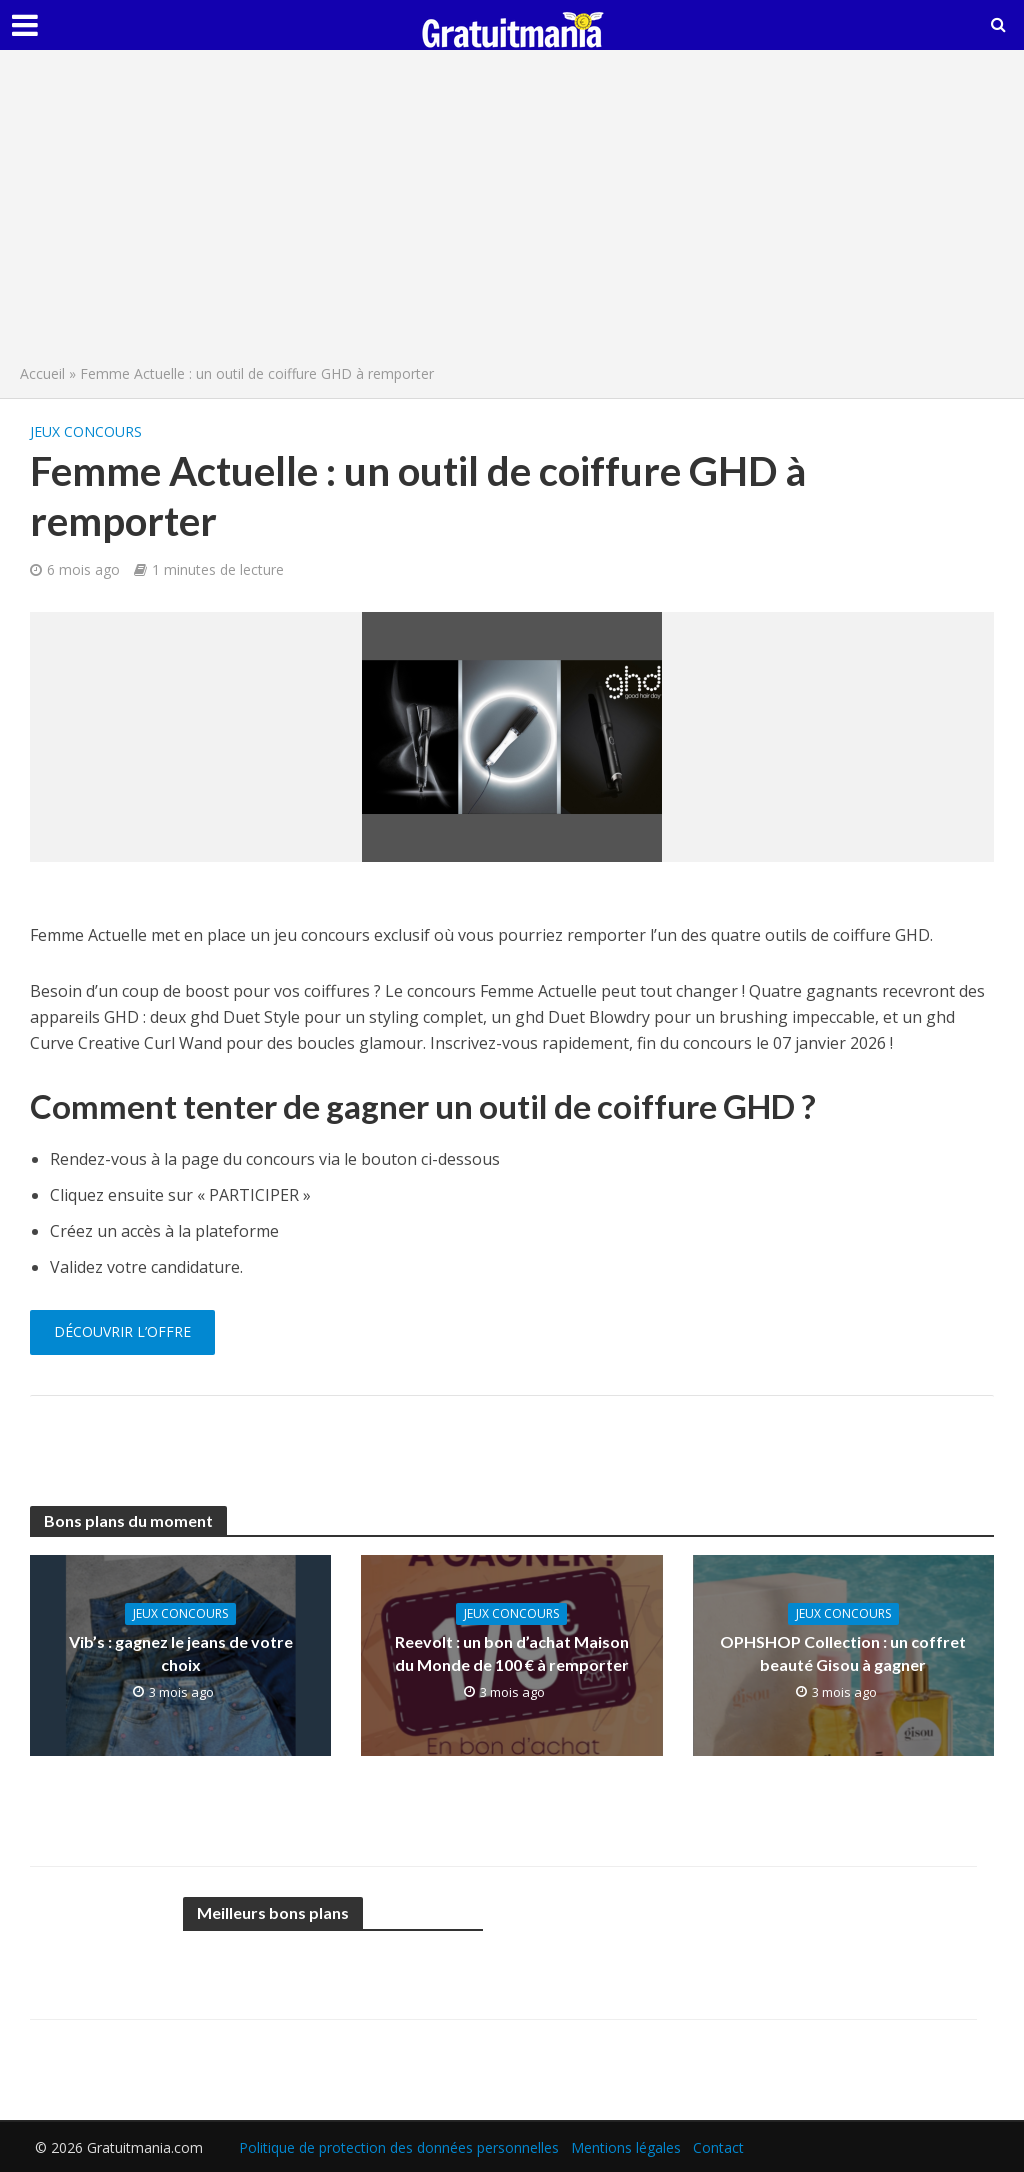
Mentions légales (626, 2147)
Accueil (42, 373)
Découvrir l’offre (122, 1331)
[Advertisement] (512, 212)
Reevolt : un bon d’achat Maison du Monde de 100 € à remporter (512, 1653)
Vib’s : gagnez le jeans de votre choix (181, 1653)
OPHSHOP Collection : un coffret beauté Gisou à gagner (843, 1653)
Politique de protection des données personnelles (399, 2147)
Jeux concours (86, 431)
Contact (718, 2147)
